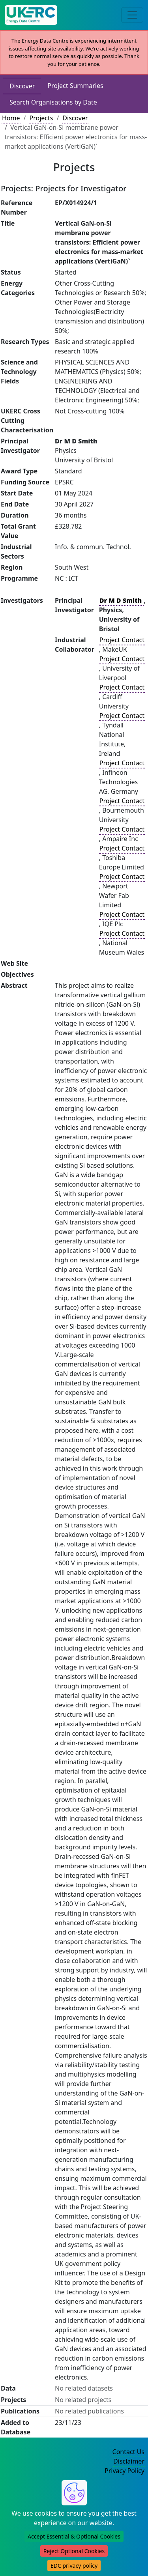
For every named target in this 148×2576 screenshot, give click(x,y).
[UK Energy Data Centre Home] (31, 15)
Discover (22, 86)
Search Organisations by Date (53, 102)
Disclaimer (128, 2461)
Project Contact (121, 640)
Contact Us (128, 2451)
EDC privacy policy (74, 2565)
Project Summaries (75, 85)
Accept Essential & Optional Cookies (74, 2536)
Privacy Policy (124, 2470)
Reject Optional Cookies (74, 2551)
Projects (41, 118)
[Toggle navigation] (132, 15)
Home (11, 118)
